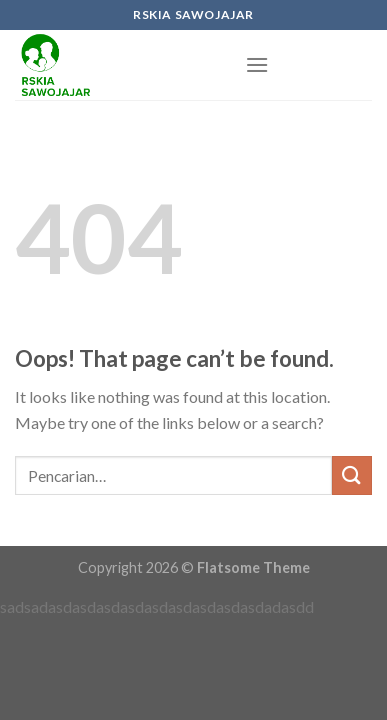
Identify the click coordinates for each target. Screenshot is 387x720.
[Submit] (352, 475)
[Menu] (257, 64)
